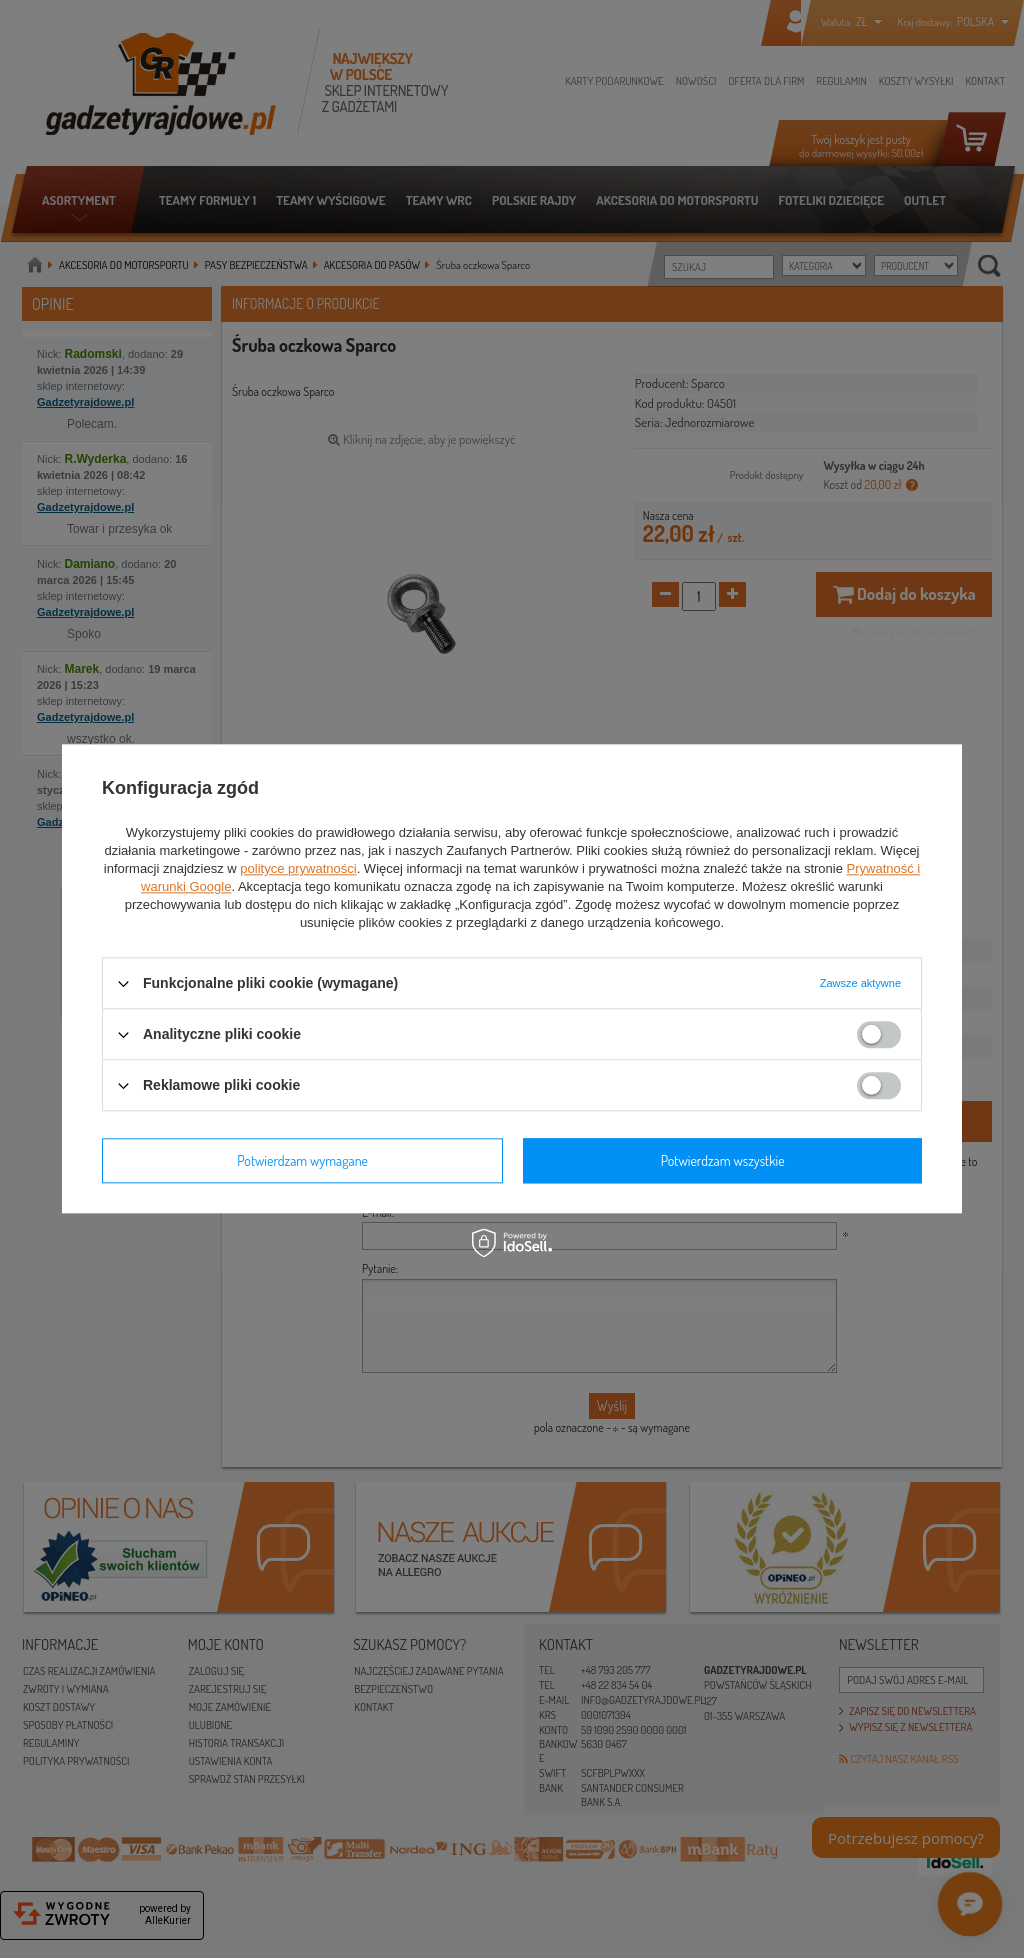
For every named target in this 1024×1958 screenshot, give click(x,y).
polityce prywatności (298, 868)
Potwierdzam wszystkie (723, 1160)
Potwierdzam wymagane (302, 1160)
